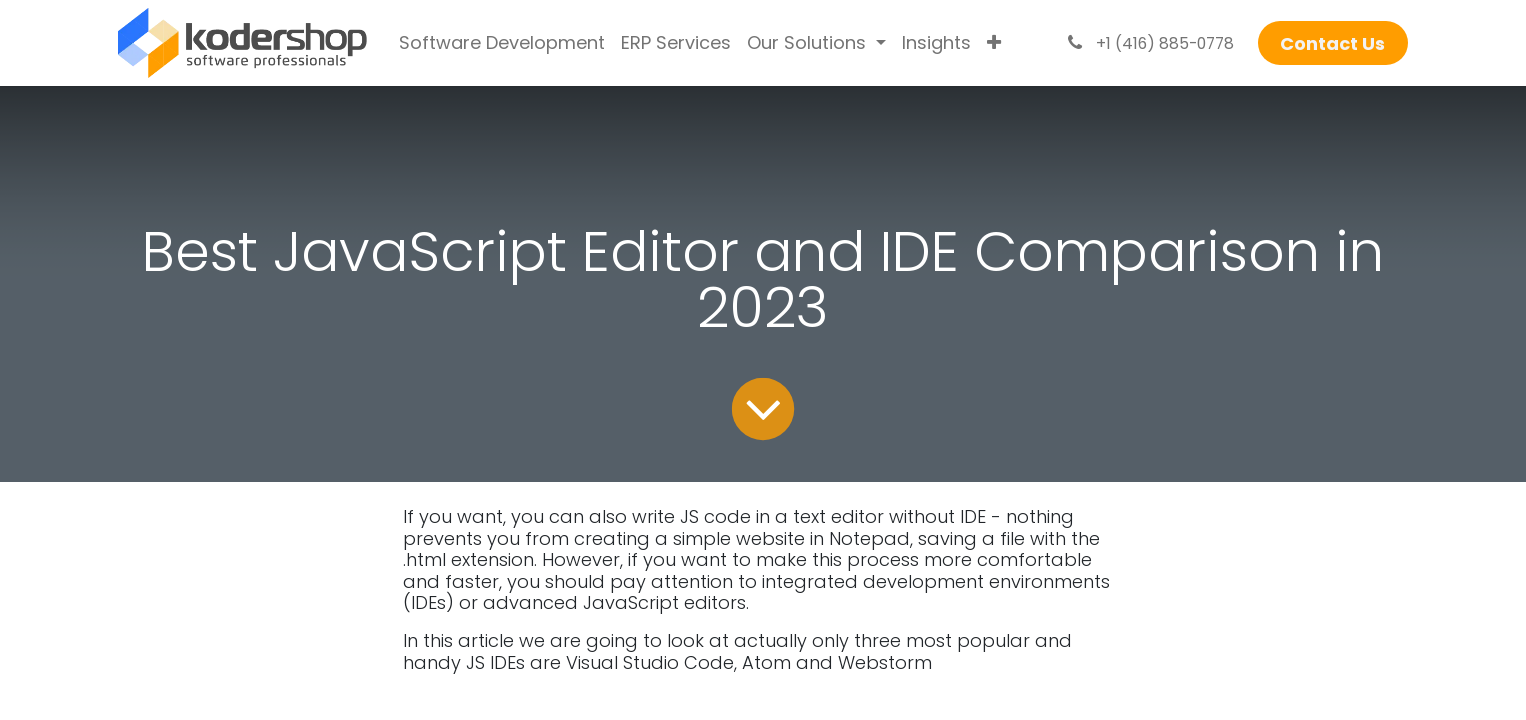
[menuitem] (502, 43)
